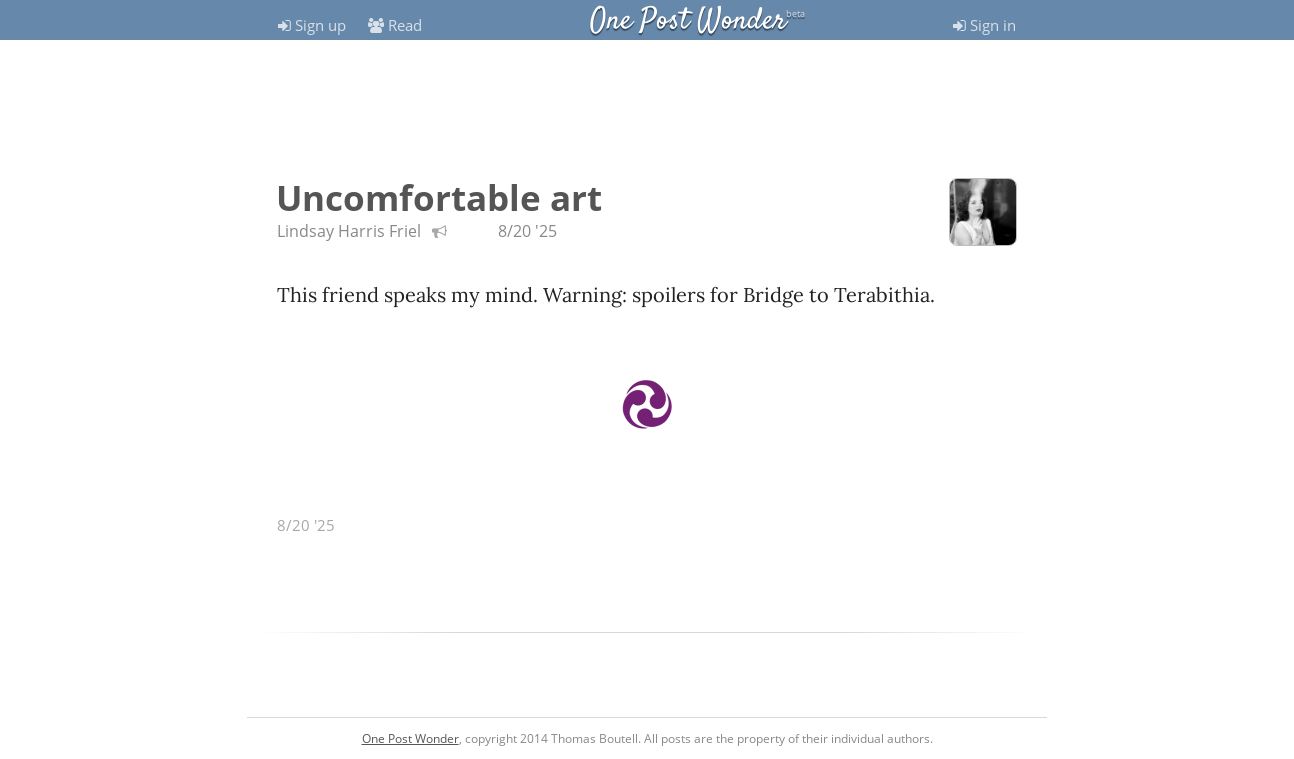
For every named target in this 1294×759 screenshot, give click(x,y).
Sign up (312, 25)
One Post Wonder (688, 21)
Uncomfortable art (439, 197)
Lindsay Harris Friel (351, 231)
